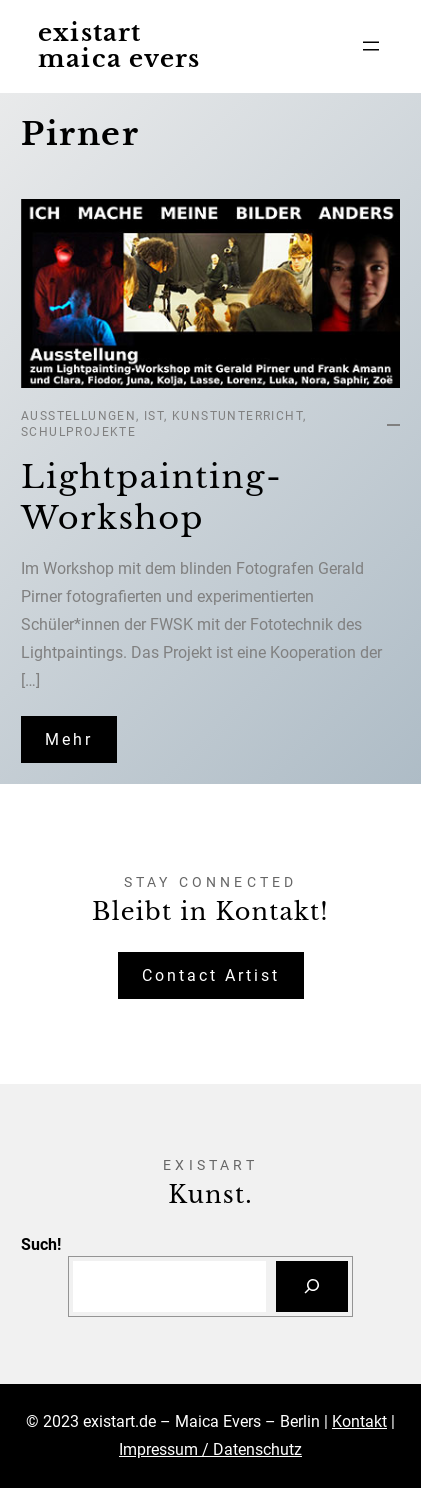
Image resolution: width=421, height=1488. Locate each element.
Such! (41, 1244)
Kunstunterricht (237, 416)
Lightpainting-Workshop (151, 498)
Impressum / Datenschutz (210, 1449)
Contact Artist (211, 975)
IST (154, 416)
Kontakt (359, 1421)
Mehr (69, 739)
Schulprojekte (78, 432)
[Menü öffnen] (371, 46)
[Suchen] (312, 1286)
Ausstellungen (78, 416)
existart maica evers (119, 45)
